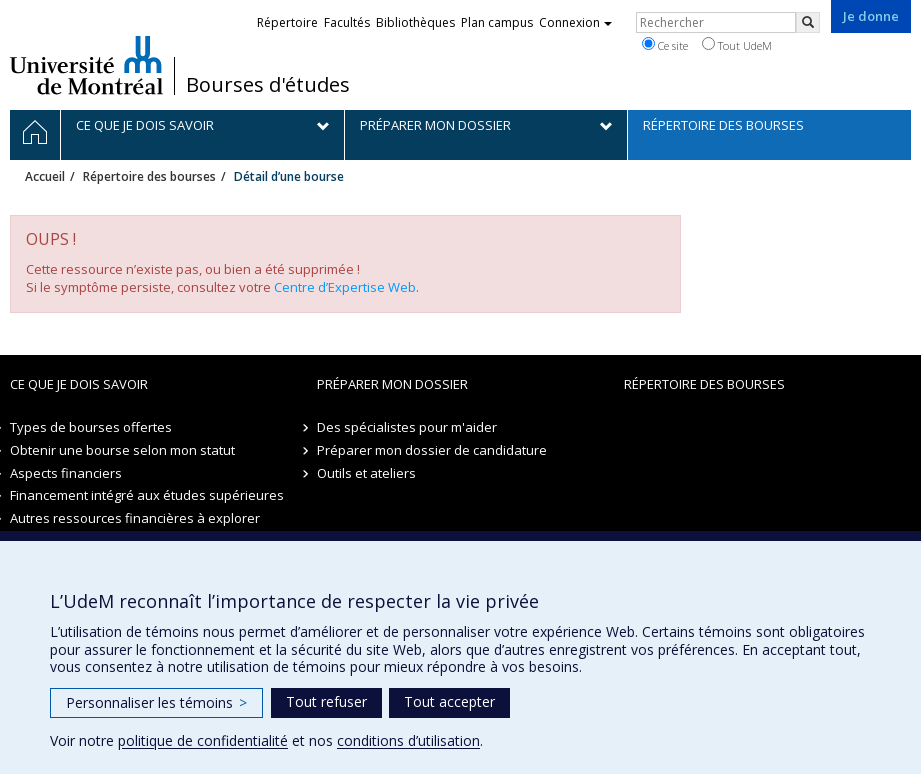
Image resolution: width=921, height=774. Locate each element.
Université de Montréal (86, 65)
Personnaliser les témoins (156, 702)
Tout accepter (449, 701)
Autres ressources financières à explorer (135, 518)
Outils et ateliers (366, 473)
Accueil (45, 176)
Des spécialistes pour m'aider (407, 427)
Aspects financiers (66, 473)
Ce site (665, 45)
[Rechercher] (808, 22)
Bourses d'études (268, 85)
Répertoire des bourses (149, 176)
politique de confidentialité (203, 740)
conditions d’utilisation (408, 740)
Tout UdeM (737, 45)
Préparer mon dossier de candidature (432, 450)
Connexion (575, 22)
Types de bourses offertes (91, 427)
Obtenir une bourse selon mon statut (122, 450)
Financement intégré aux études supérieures (147, 495)
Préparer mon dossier (392, 384)
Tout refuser (326, 701)
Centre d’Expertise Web (345, 287)
